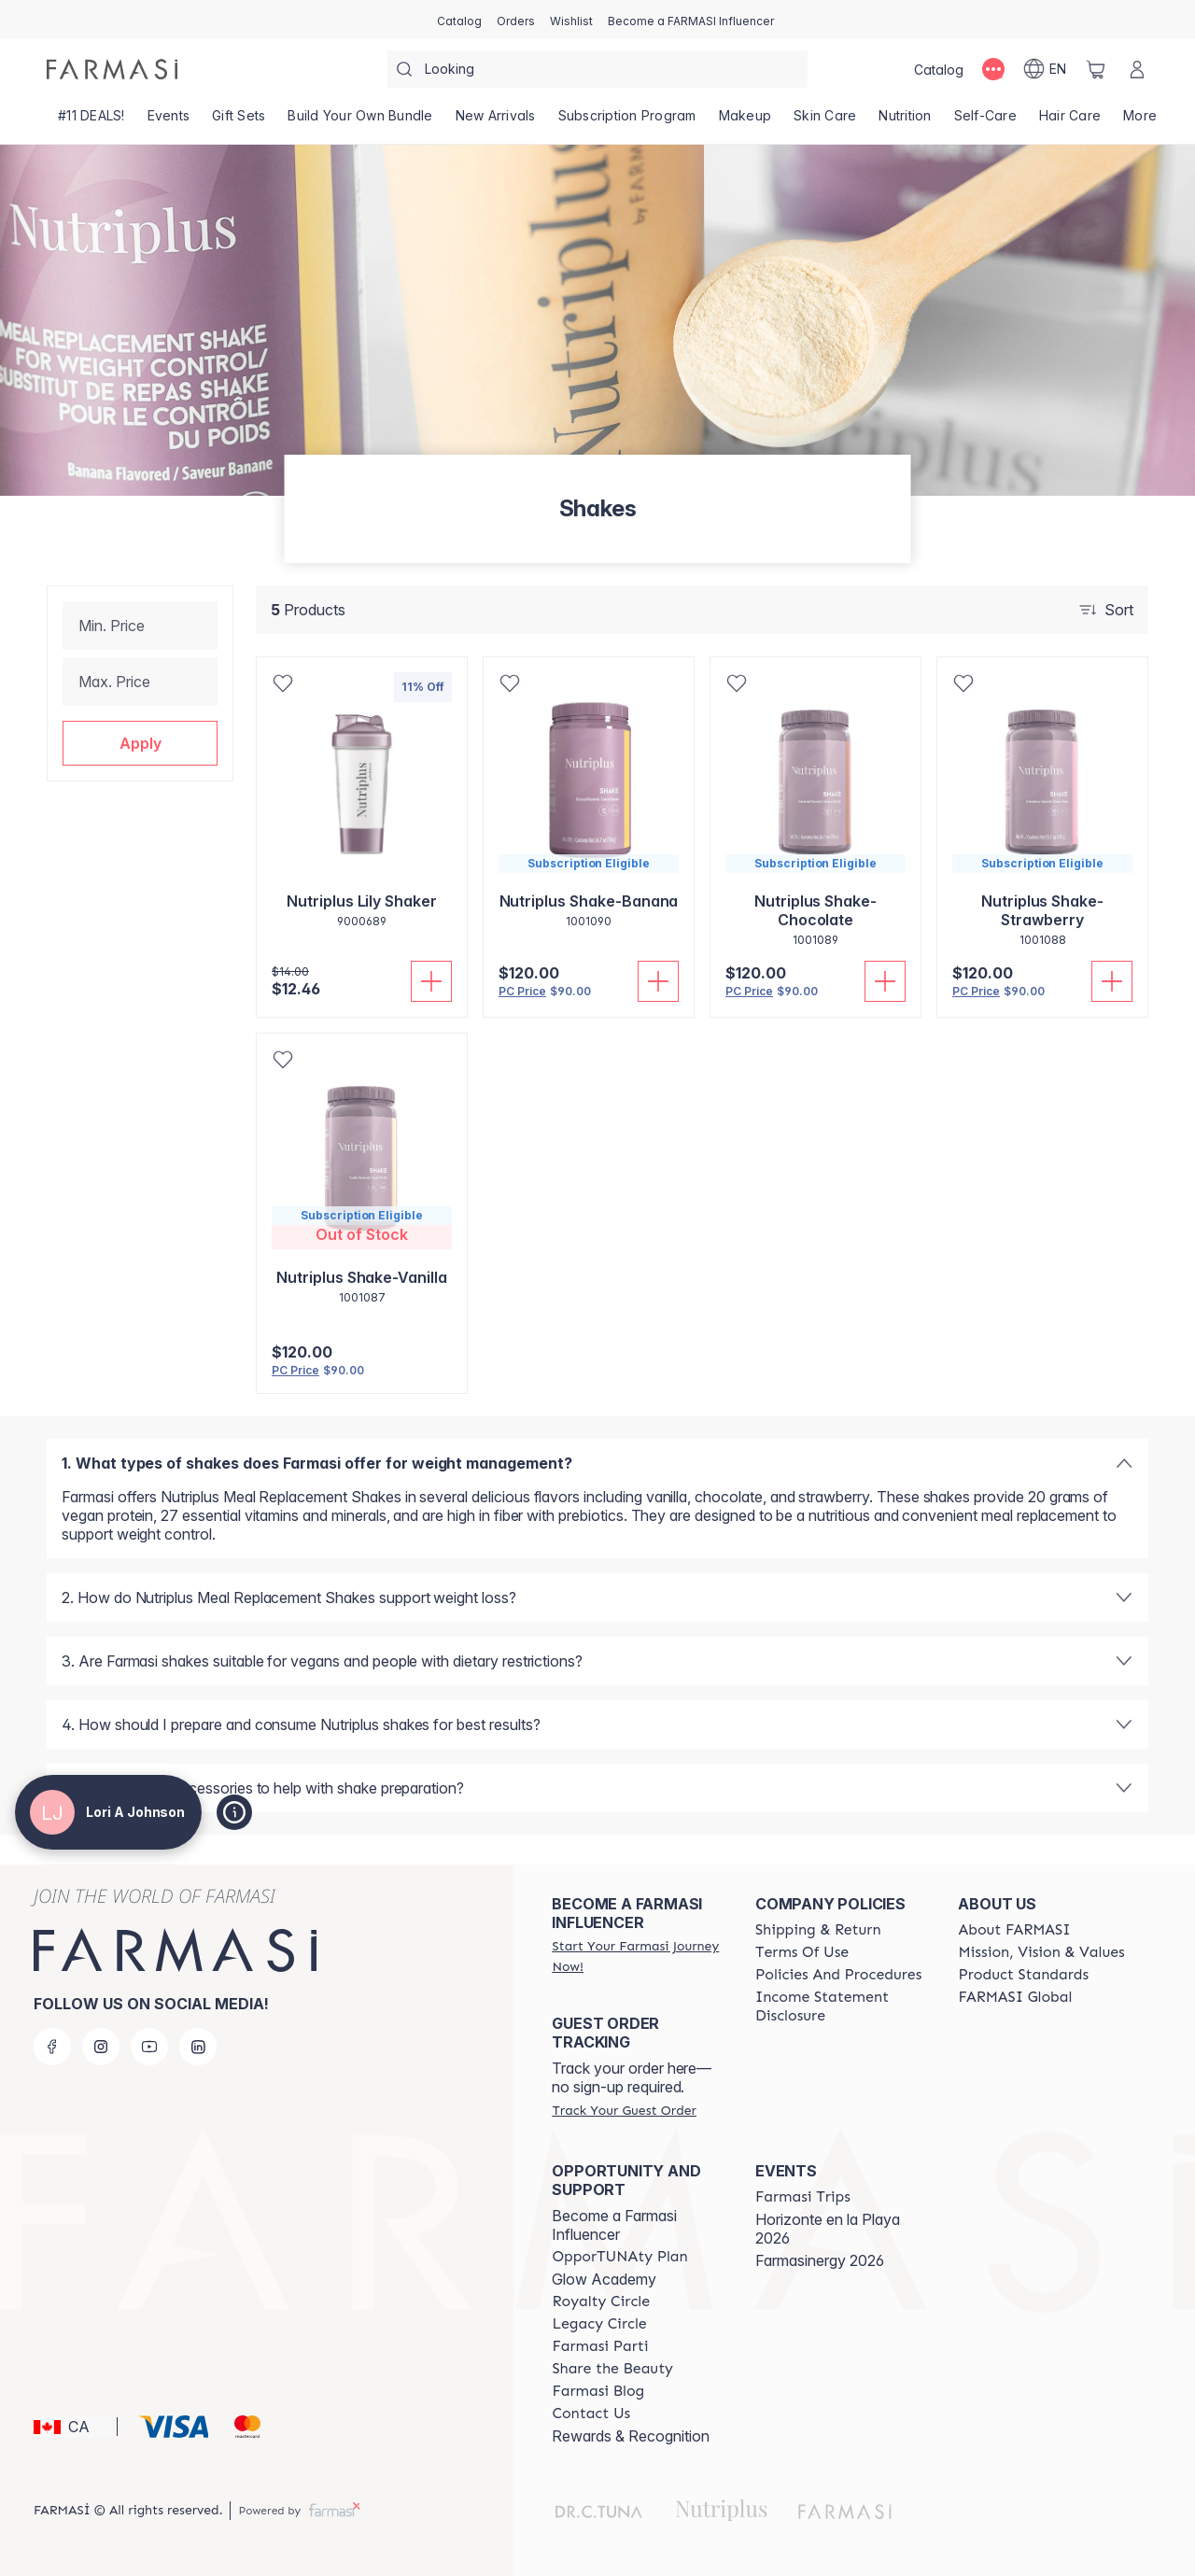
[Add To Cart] (431, 981)
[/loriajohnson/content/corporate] (1015, 1997)
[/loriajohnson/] (112, 69)
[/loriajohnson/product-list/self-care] (985, 121)
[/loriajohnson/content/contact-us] (591, 2413)
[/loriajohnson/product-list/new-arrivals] (495, 121)
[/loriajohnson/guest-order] (624, 2110)
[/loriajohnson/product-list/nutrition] (904, 121)
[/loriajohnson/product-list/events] (169, 121)
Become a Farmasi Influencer (614, 2225)
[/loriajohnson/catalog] (459, 19)
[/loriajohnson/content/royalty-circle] (601, 2301)
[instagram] (101, 2046)
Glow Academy (604, 2279)
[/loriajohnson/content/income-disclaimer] (840, 2006)
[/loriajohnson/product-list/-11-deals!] (91, 121)
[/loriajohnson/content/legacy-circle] (599, 2324)
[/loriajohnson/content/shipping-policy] (818, 1930)
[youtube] (149, 2046)
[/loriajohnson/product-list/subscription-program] (627, 121)
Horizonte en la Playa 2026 (827, 2228)
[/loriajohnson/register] (515, 19)
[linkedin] (198, 2046)
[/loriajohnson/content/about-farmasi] (1014, 1930)
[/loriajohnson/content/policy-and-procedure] (838, 1974)
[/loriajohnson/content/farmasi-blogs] (598, 2391)
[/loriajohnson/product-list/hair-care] (1070, 121)
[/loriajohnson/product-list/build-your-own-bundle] (359, 121)
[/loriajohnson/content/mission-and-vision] (1041, 1952)
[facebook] (52, 2046)
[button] (140, 743)
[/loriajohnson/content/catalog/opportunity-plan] (619, 2256)
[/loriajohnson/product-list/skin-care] (824, 121)
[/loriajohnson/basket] (1096, 69)
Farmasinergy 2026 (819, 2260)
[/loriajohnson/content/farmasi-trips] (803, 2197)
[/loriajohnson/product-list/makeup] (745, 121)
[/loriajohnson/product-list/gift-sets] (238, 121)
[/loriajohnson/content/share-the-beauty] (612, 2368)
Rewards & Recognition (631, 2436)
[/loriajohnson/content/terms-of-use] (802, 1952)
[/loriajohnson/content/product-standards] (1023, 1974)
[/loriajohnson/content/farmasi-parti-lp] (600, 2346)
